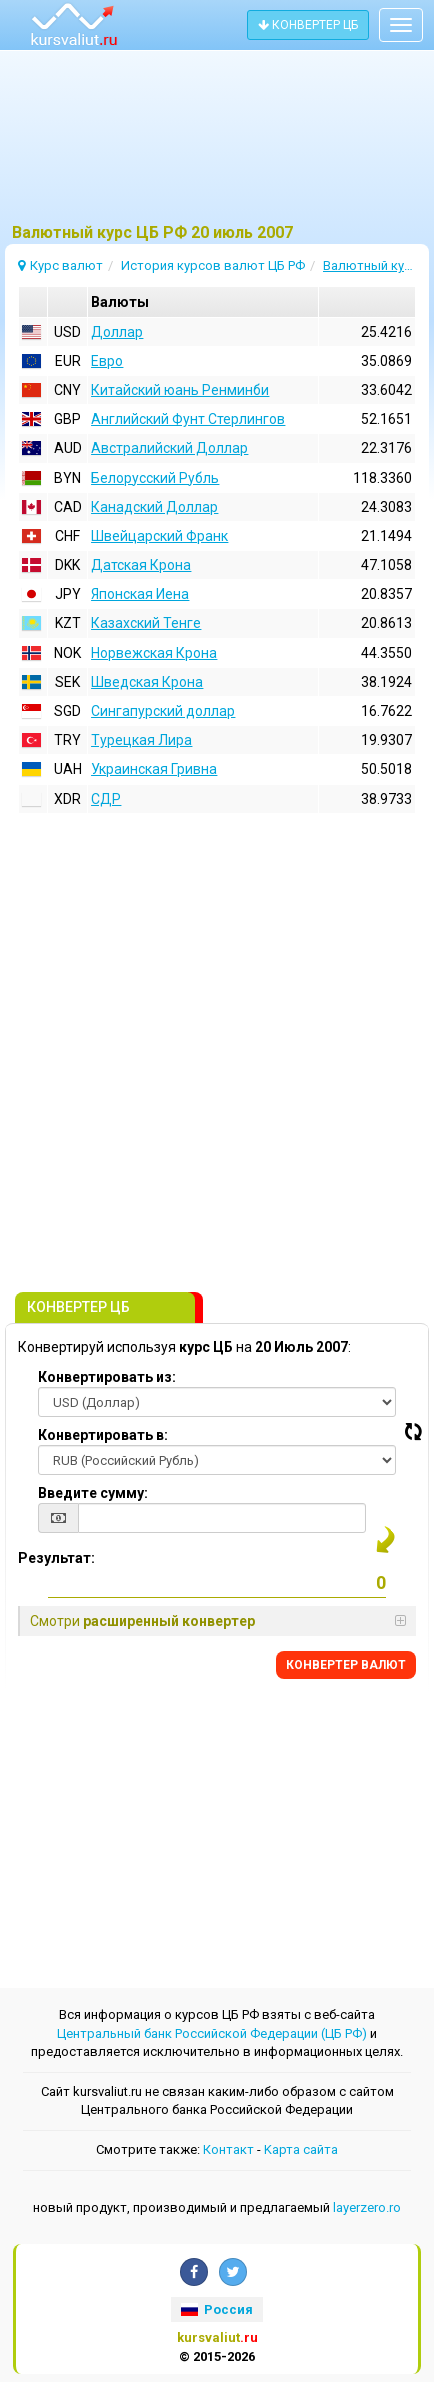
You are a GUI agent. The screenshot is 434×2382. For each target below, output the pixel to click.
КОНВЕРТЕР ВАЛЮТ (346, 1665)
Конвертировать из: (107, 1377)
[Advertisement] (217, 145)
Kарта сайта (301, 2149)
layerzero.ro (367, 2207)
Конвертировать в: (103, 1435)
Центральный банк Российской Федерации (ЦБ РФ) (212, 2033)
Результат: (56, 1558)
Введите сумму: (93, 1493)
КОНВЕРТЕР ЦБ (308, 25)
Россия (217, 2309)
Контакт (228, 2149)
